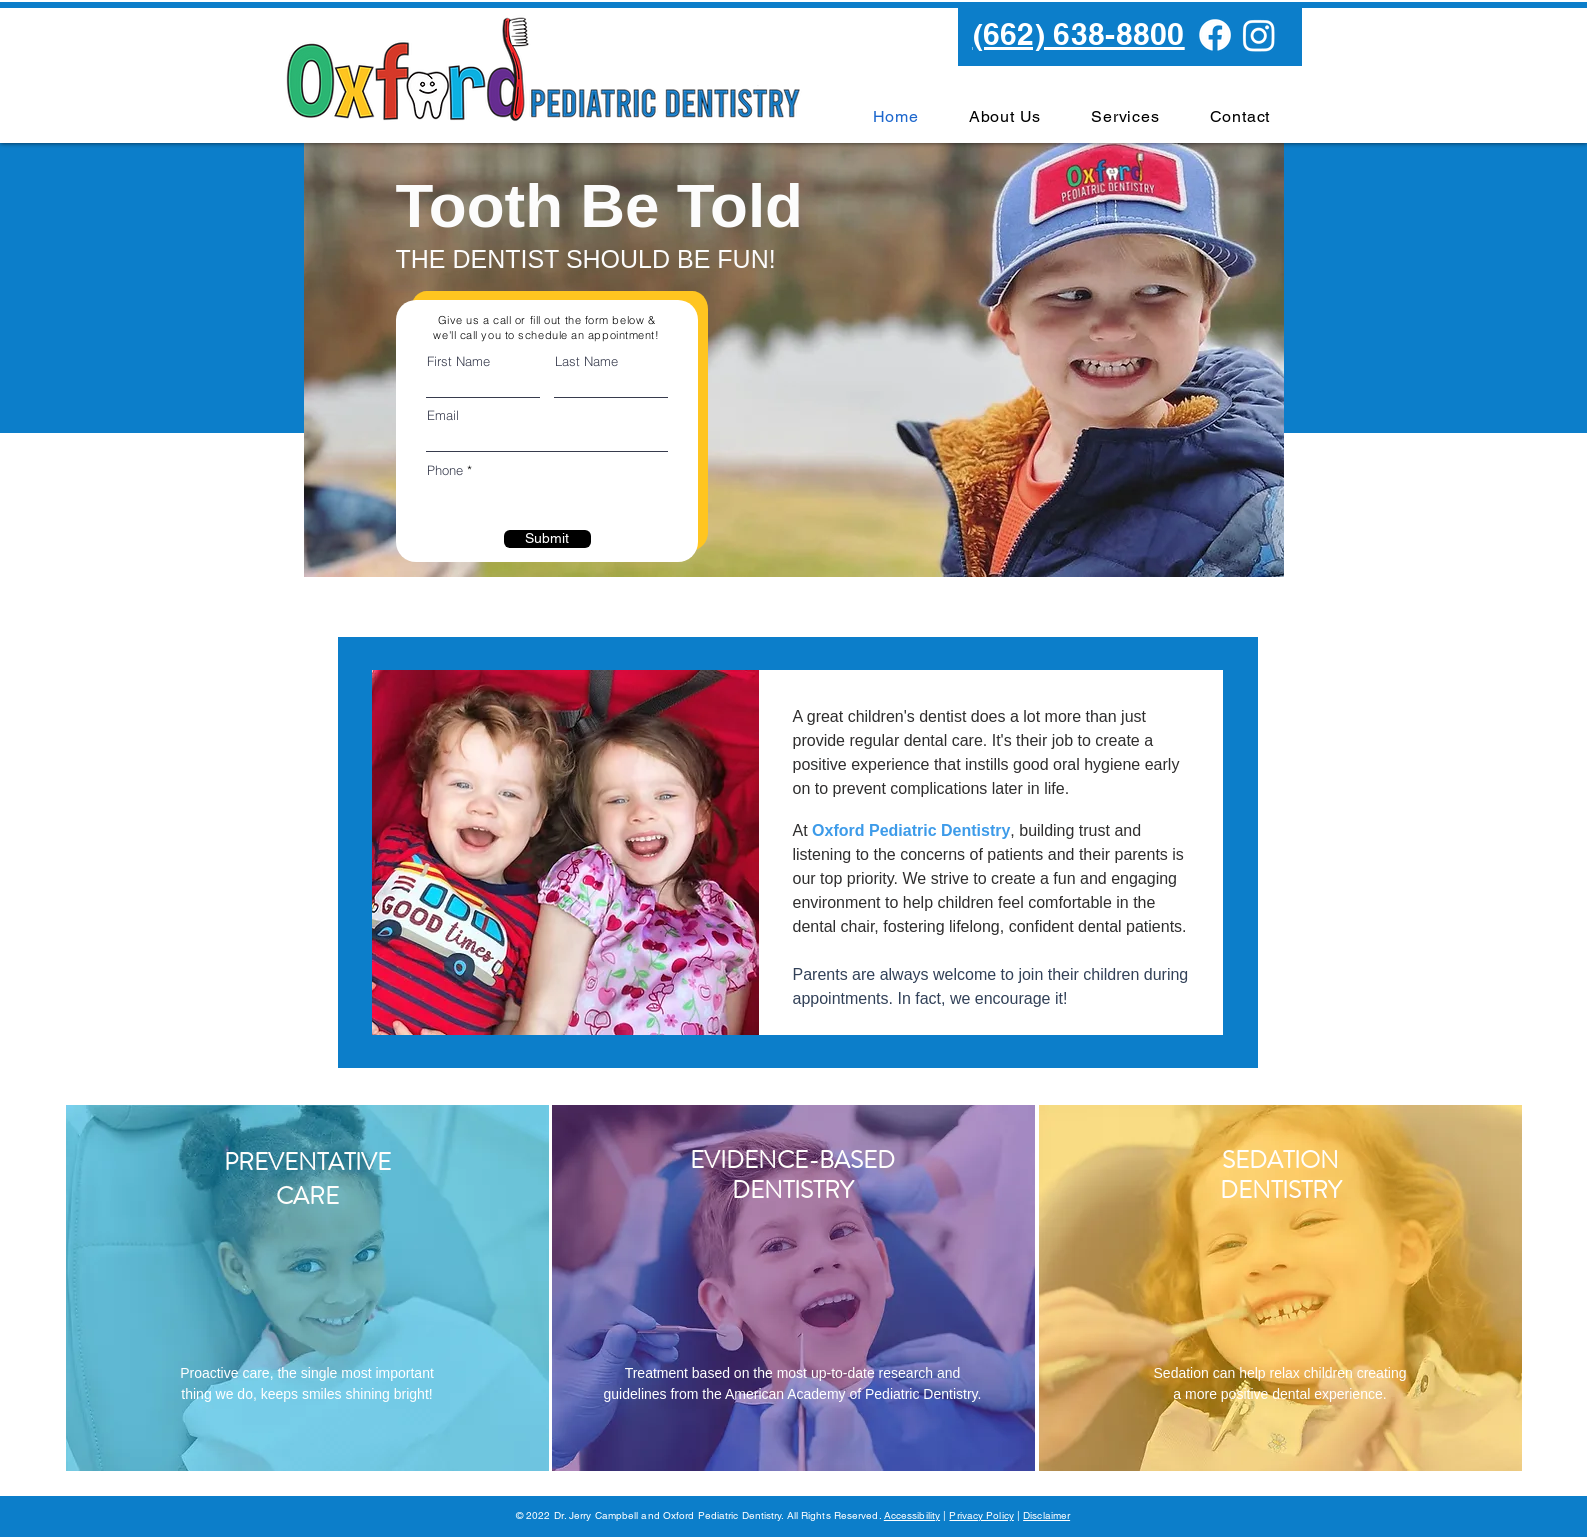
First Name (458, 361)
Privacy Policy (981, 1515)
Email (443, 415)
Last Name (586, 361)
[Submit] (547, 539)
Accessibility (912, 1515)
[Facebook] (1215, 35)
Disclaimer (1046, 1515)
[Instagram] (1259, 35)
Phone (445, 470)
